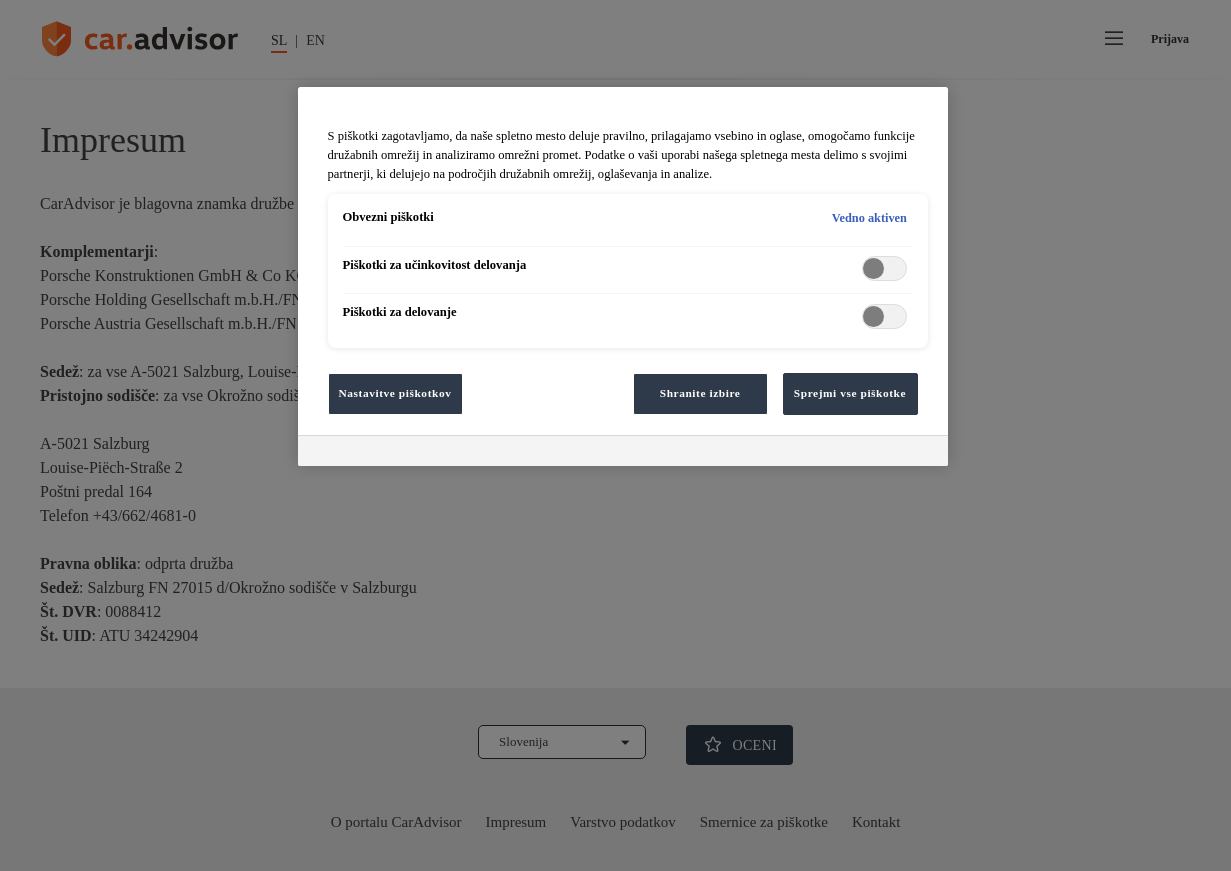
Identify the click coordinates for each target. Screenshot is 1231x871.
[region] (623, 276)
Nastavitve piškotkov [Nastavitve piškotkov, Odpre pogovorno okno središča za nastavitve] (395, 393)
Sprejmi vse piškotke (850, 393)
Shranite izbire (700, 393)
